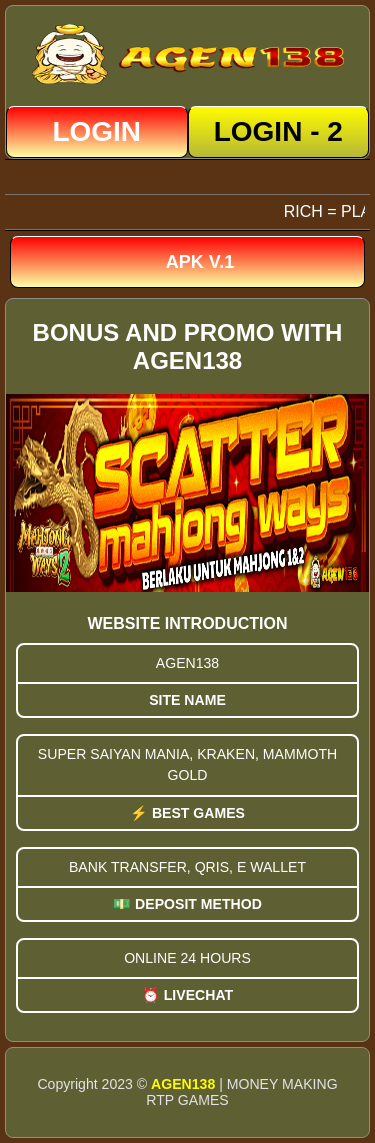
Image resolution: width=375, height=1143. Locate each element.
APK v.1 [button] (200, 262)
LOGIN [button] (96, 131)
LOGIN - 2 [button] (278, 131)
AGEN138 (183, 1084)
